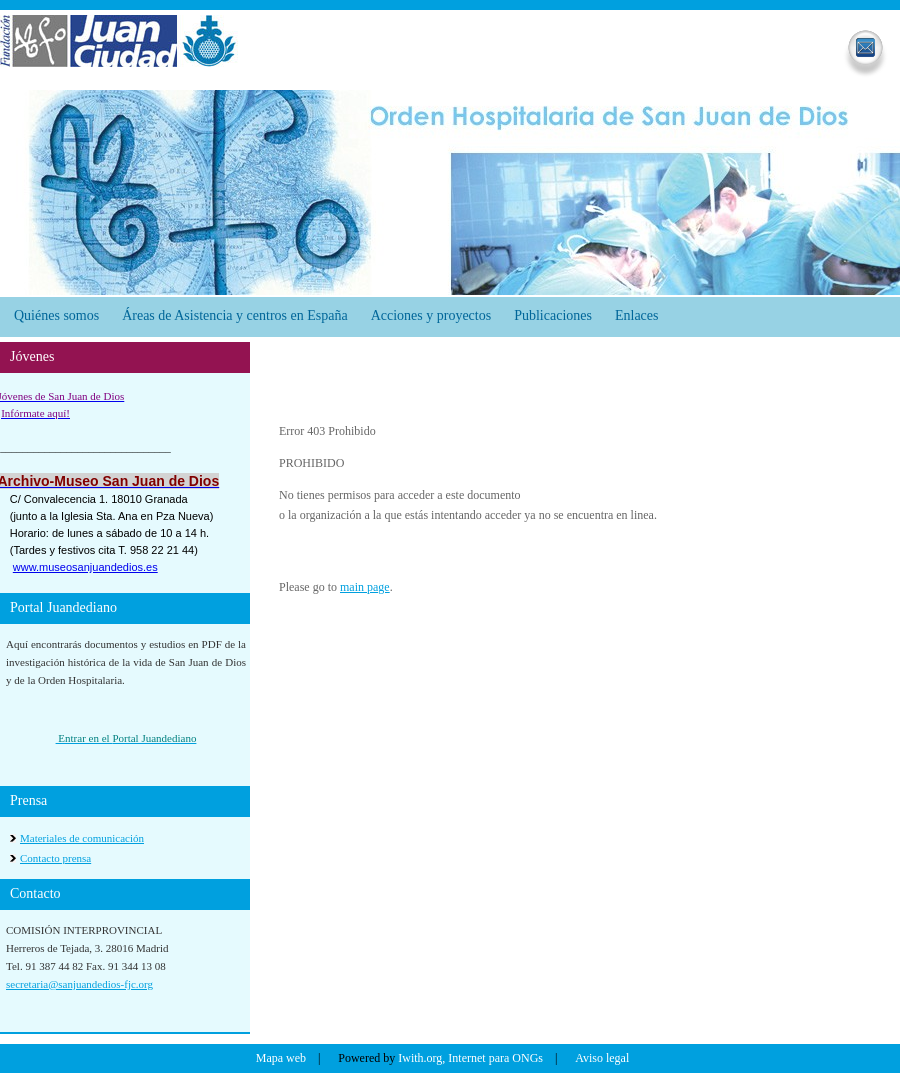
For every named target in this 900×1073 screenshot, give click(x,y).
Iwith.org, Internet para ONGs (470, 1058)
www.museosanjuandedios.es (85, 567)
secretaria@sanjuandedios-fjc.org (79, 984)
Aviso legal (602, 1058)
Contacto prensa (55, 858)
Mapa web (281, 1058)
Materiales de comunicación (82, 838)
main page (365, 587)
